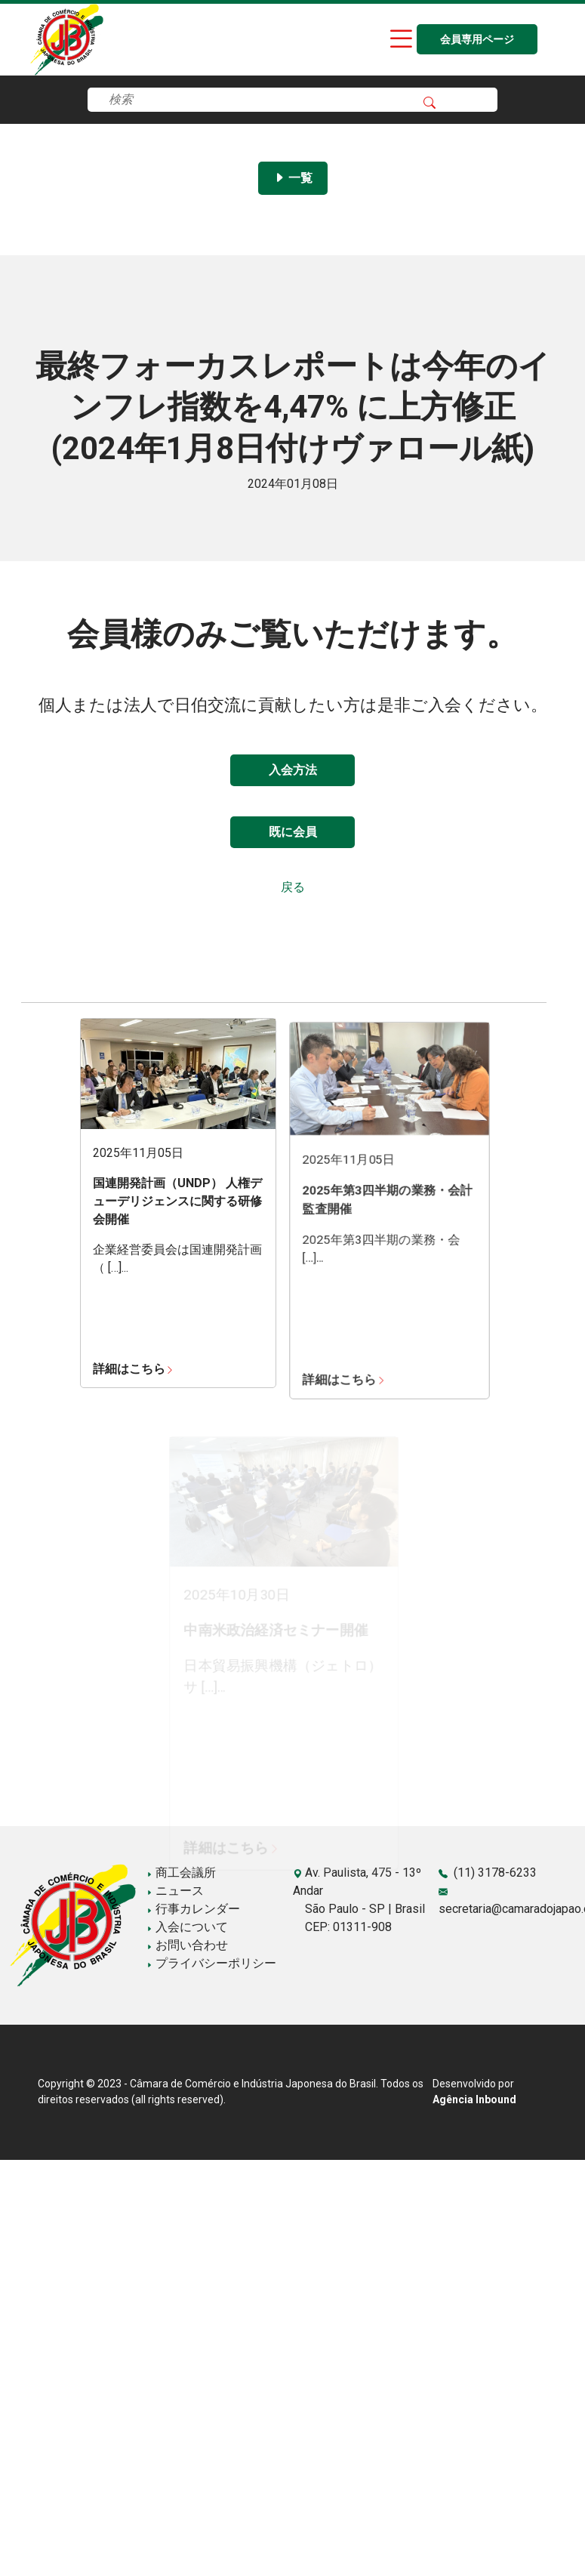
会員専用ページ (477, 39)
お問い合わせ (187, 1945)
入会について (187, 1927)
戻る (293, 887)
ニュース (175, 1890)
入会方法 (293, 770)
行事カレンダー (193, 1909)
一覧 (293, 178)
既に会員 (293, 832)
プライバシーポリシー (211, 1963)
